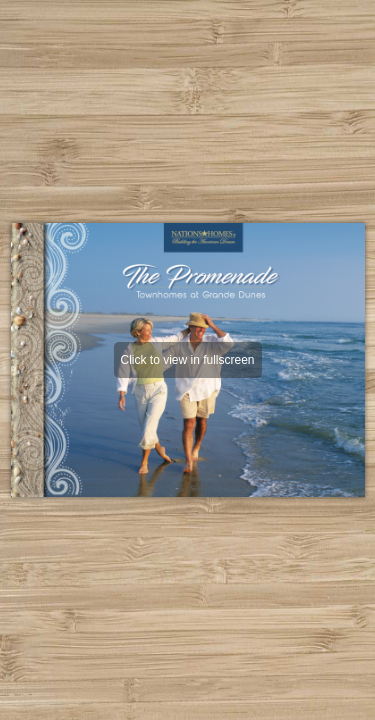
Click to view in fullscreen (187, 360)
